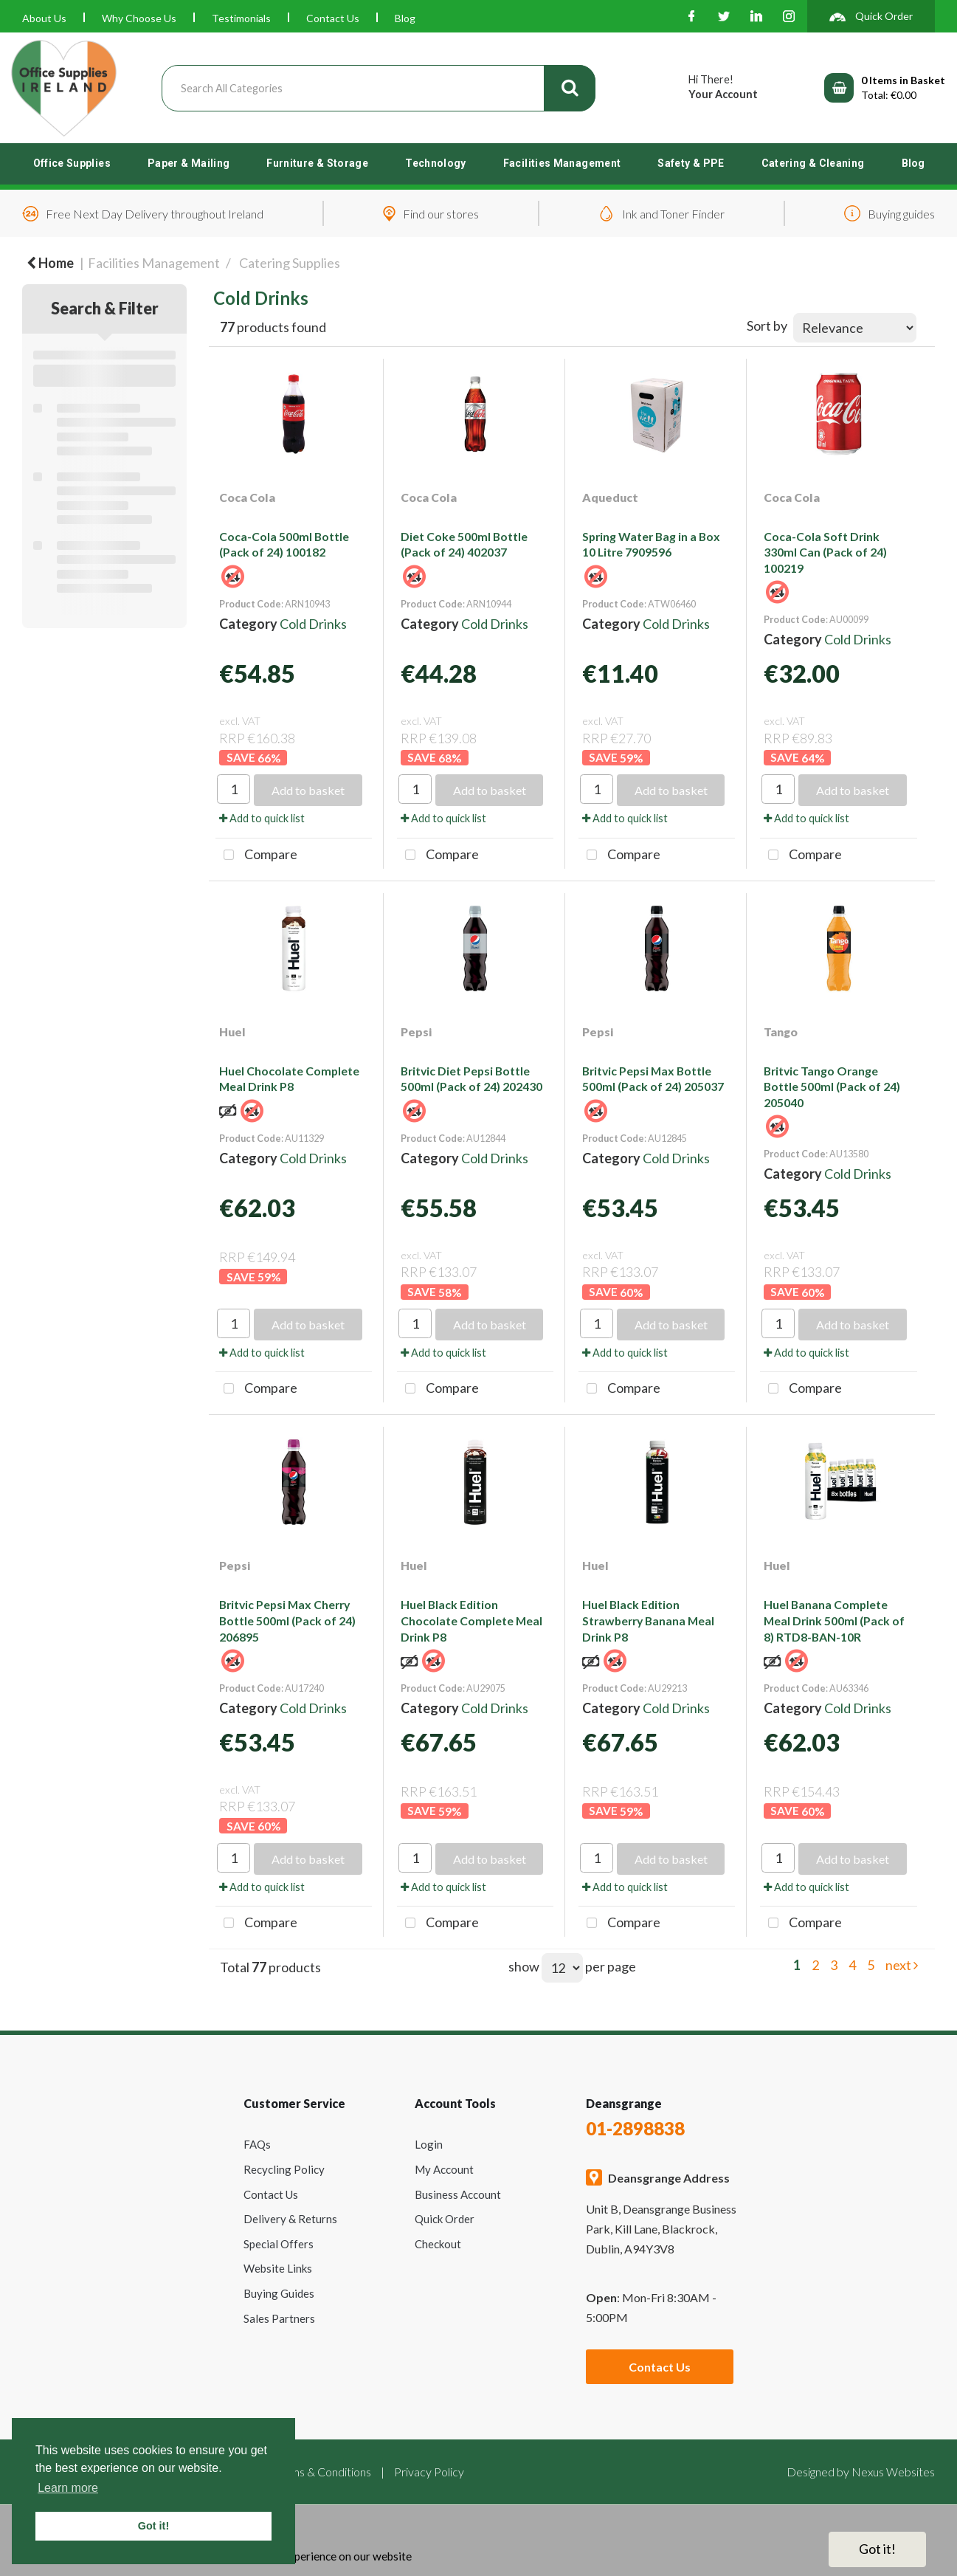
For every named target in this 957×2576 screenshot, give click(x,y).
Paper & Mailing (188, 163)
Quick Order (444, 2218)
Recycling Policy (284, 2169)
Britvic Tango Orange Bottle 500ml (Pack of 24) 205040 (832, 1086)
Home (50, 263)
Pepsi (416, 1031)
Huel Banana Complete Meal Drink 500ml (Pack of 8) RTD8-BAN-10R (834, 1620)
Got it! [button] (153, 2526)
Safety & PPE (690, 163)
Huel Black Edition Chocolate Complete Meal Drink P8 (471, 1620)
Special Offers (278, 2243)
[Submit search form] (569, 88)
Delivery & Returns (290, 2218)
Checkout (438, 2243)
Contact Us (332, 18)
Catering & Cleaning (813, 163)
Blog (405, 18)
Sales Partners (279, 2318)
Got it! (877, 2549)
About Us (44, 18)
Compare (256, 855)
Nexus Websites (893, 2472)
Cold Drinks (313, 624)
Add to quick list (262, 818)
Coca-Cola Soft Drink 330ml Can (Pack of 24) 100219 (825, 552)
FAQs (257, 2144)
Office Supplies (72, 163)
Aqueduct (610, 497)
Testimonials (241, 18)
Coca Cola (247, 497)
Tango (781, 1031)
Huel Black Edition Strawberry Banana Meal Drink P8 (648, 1620)
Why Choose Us (139, 18)
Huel (232, 1031)
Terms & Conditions (322, 2472)
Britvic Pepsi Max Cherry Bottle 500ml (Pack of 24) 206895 (287, 1620)
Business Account (458, 2194)
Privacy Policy (429, 2472)
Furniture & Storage (317, 163)
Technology (435, 163)
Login (429, 2144)
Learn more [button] (68, 2488)
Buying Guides (278, 2293)
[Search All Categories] (379, 88)
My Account (444, 2169)
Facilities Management (562, 163)
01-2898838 (635, 2128)
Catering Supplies (289, 263)
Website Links (277, 2268)
